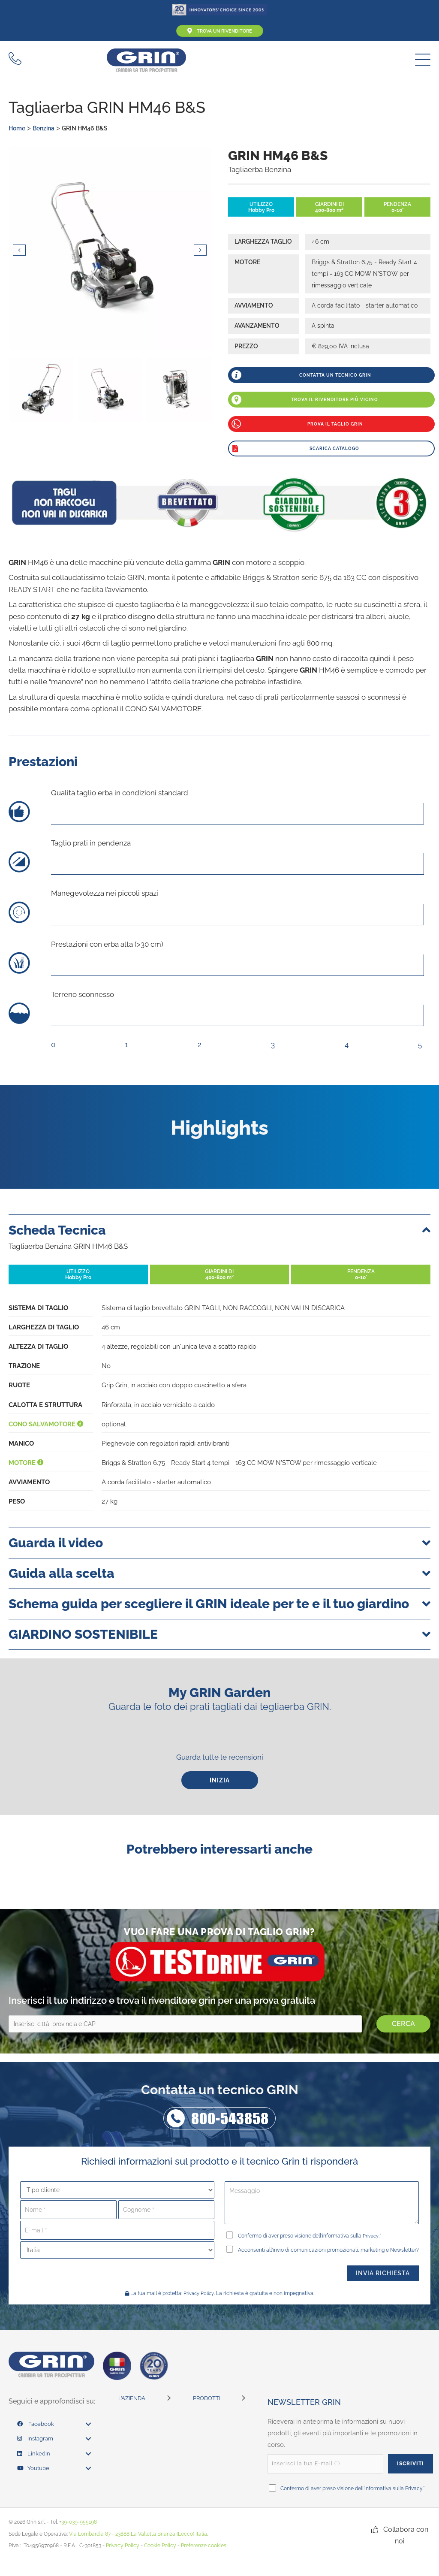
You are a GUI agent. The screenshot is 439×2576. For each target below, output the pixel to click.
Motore (26, 1464)
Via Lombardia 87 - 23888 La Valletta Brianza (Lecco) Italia (138, 2549)
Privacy (371, 2238)
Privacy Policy (198, 2309)
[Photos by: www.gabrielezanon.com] (110, 251)
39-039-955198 (79, 2537)
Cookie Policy (160, 2561)
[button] (420, 61)
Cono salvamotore (46, 1425)
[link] (54, 2439)
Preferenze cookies (203, 2561)
